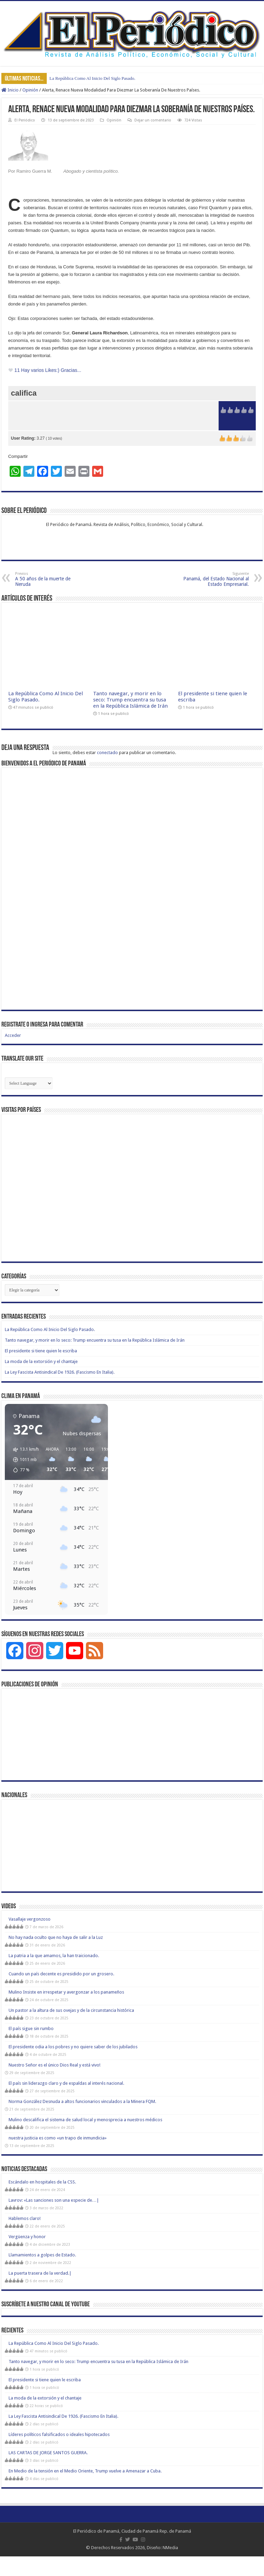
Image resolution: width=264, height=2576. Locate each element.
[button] (23, 1460)
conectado (107, 752)
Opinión (30, 90)
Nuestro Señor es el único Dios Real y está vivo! (54, 2065)
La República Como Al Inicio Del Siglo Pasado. (92, 78)
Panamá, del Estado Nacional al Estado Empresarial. (213, 579)
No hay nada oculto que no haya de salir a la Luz (56, 1937)
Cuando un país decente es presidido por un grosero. (61, 1973)
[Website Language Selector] (29, 1083)
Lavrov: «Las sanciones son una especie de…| (54, 2200)
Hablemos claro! (25, 2218)
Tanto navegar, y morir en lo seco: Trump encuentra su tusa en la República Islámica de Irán (130, 699)
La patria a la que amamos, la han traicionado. (54, 1955)
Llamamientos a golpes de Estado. (42, 2254)
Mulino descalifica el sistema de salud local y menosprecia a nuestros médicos (85, 2119)
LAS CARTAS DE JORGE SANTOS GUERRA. (48, 2452)
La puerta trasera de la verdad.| (40, 2273)
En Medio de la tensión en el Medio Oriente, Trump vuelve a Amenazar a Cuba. (85, 2470)
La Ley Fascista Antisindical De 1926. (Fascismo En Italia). (59, 1372)
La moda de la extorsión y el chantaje (41, 1361)
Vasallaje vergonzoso (30, 1919)
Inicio (10, 90)
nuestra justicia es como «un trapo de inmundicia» (58, 2137)
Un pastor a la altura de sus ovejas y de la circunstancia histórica (71, 2010)
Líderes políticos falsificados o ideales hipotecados (59, 2434)
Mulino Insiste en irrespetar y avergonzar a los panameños (66, 1992)
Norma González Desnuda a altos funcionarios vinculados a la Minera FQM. (82, 2101)
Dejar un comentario (152, 120)
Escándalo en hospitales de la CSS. (42, 2182)
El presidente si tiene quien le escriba (41, 1350)
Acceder (13, 1035)
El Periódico (24, 120)
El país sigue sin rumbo (31, 2028)
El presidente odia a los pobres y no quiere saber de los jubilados (73, 2046)
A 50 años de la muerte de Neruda (50, 579)
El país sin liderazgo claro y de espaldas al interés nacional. (66, 2083)
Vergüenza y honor (27, 2236)
